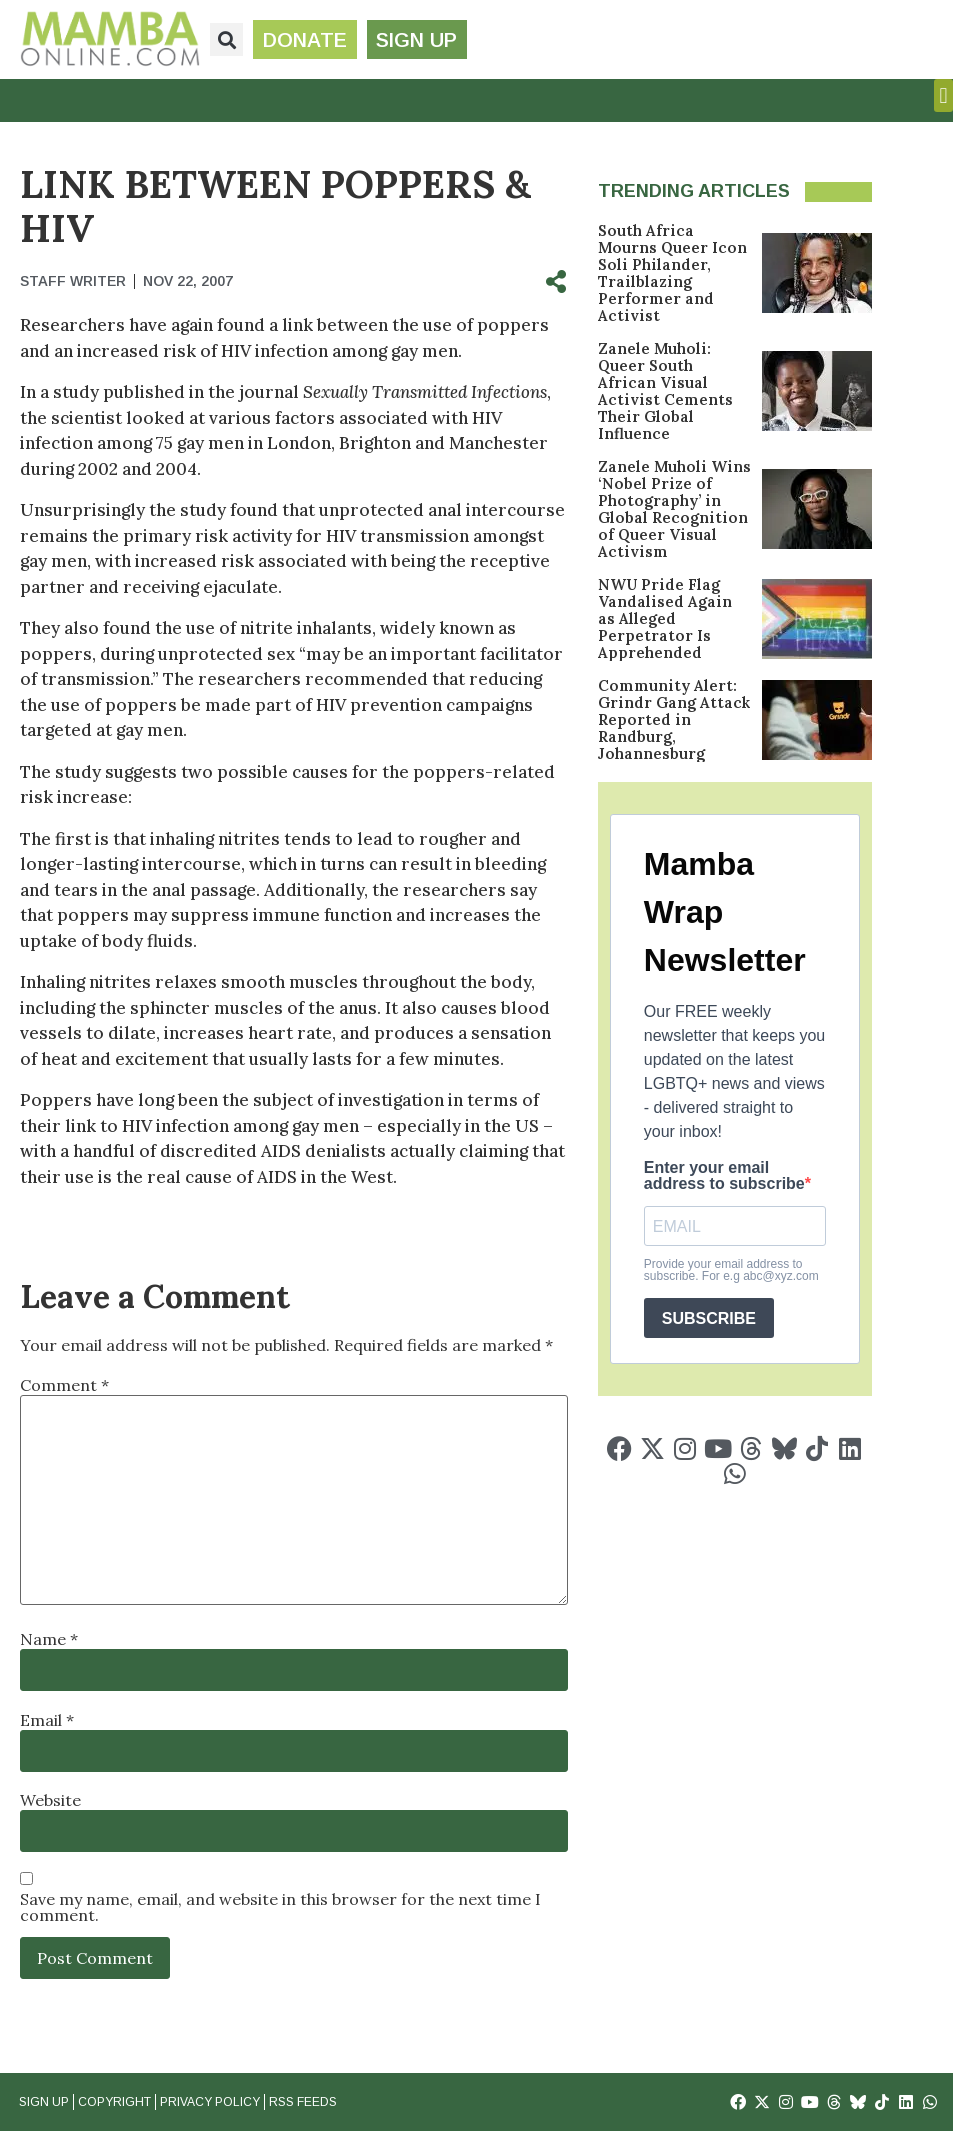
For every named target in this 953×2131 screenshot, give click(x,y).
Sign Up (44, 2102)
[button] (226, 39)
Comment (64, 1385)
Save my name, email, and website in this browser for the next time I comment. (280, 1907)
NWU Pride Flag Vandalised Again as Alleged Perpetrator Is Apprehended (665, 618)
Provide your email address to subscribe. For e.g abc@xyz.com (731, 1270)
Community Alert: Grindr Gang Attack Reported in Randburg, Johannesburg (674, 719)
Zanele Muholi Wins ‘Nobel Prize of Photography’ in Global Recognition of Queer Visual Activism (674, 509)
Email (47, 1720)
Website (50, 1800)
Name (49, 1639)
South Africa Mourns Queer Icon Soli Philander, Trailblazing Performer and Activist (672, 273)
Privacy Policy (210, 2102)
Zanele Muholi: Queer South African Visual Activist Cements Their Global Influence (665, 391)
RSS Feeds (303, 2102)
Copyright (114, 2102)
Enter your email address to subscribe (724, 1176)
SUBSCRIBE (709, 1318)
